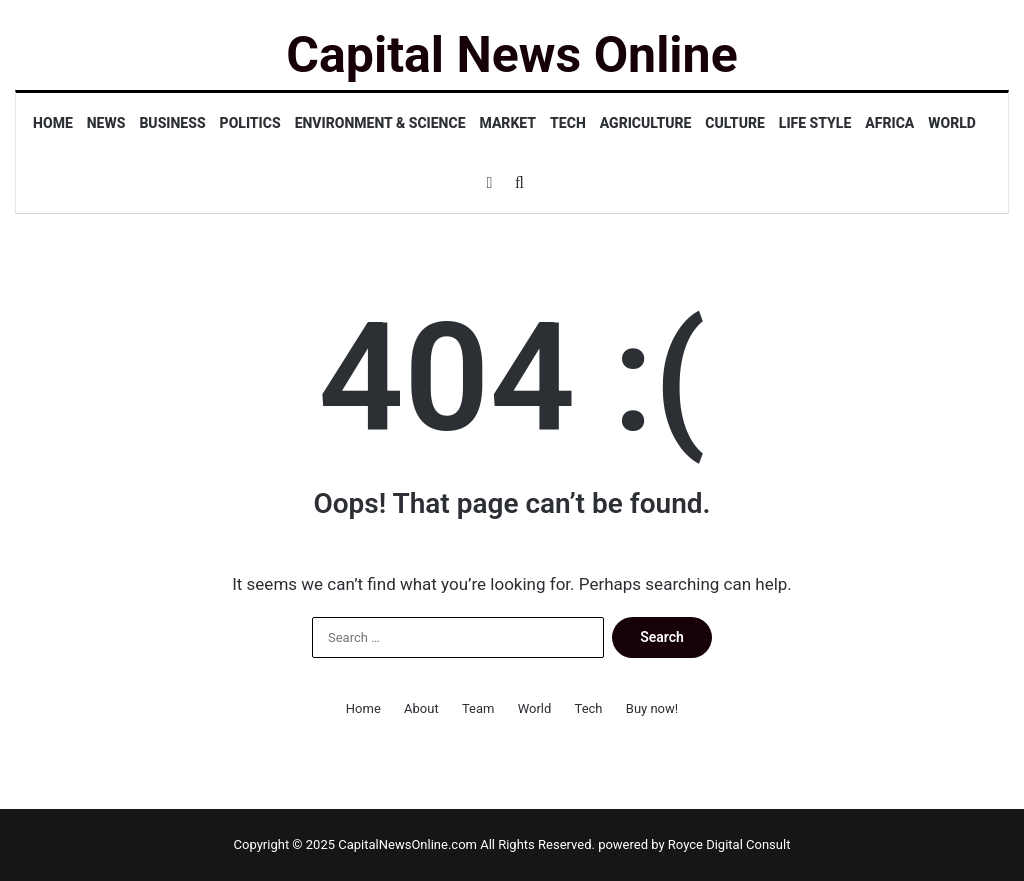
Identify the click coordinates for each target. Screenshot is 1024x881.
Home (53, 123)
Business (172, 123)
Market (508, 123)
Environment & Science (380, 123)
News (106, 123)
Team (478, 708)
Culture (734, 123)
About (421, 708)
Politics (250, 123)
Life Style (815, 123)
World (952, 123)
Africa (889, 123)
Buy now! (652, 708)
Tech (568, 123)
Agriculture (646, 123)
